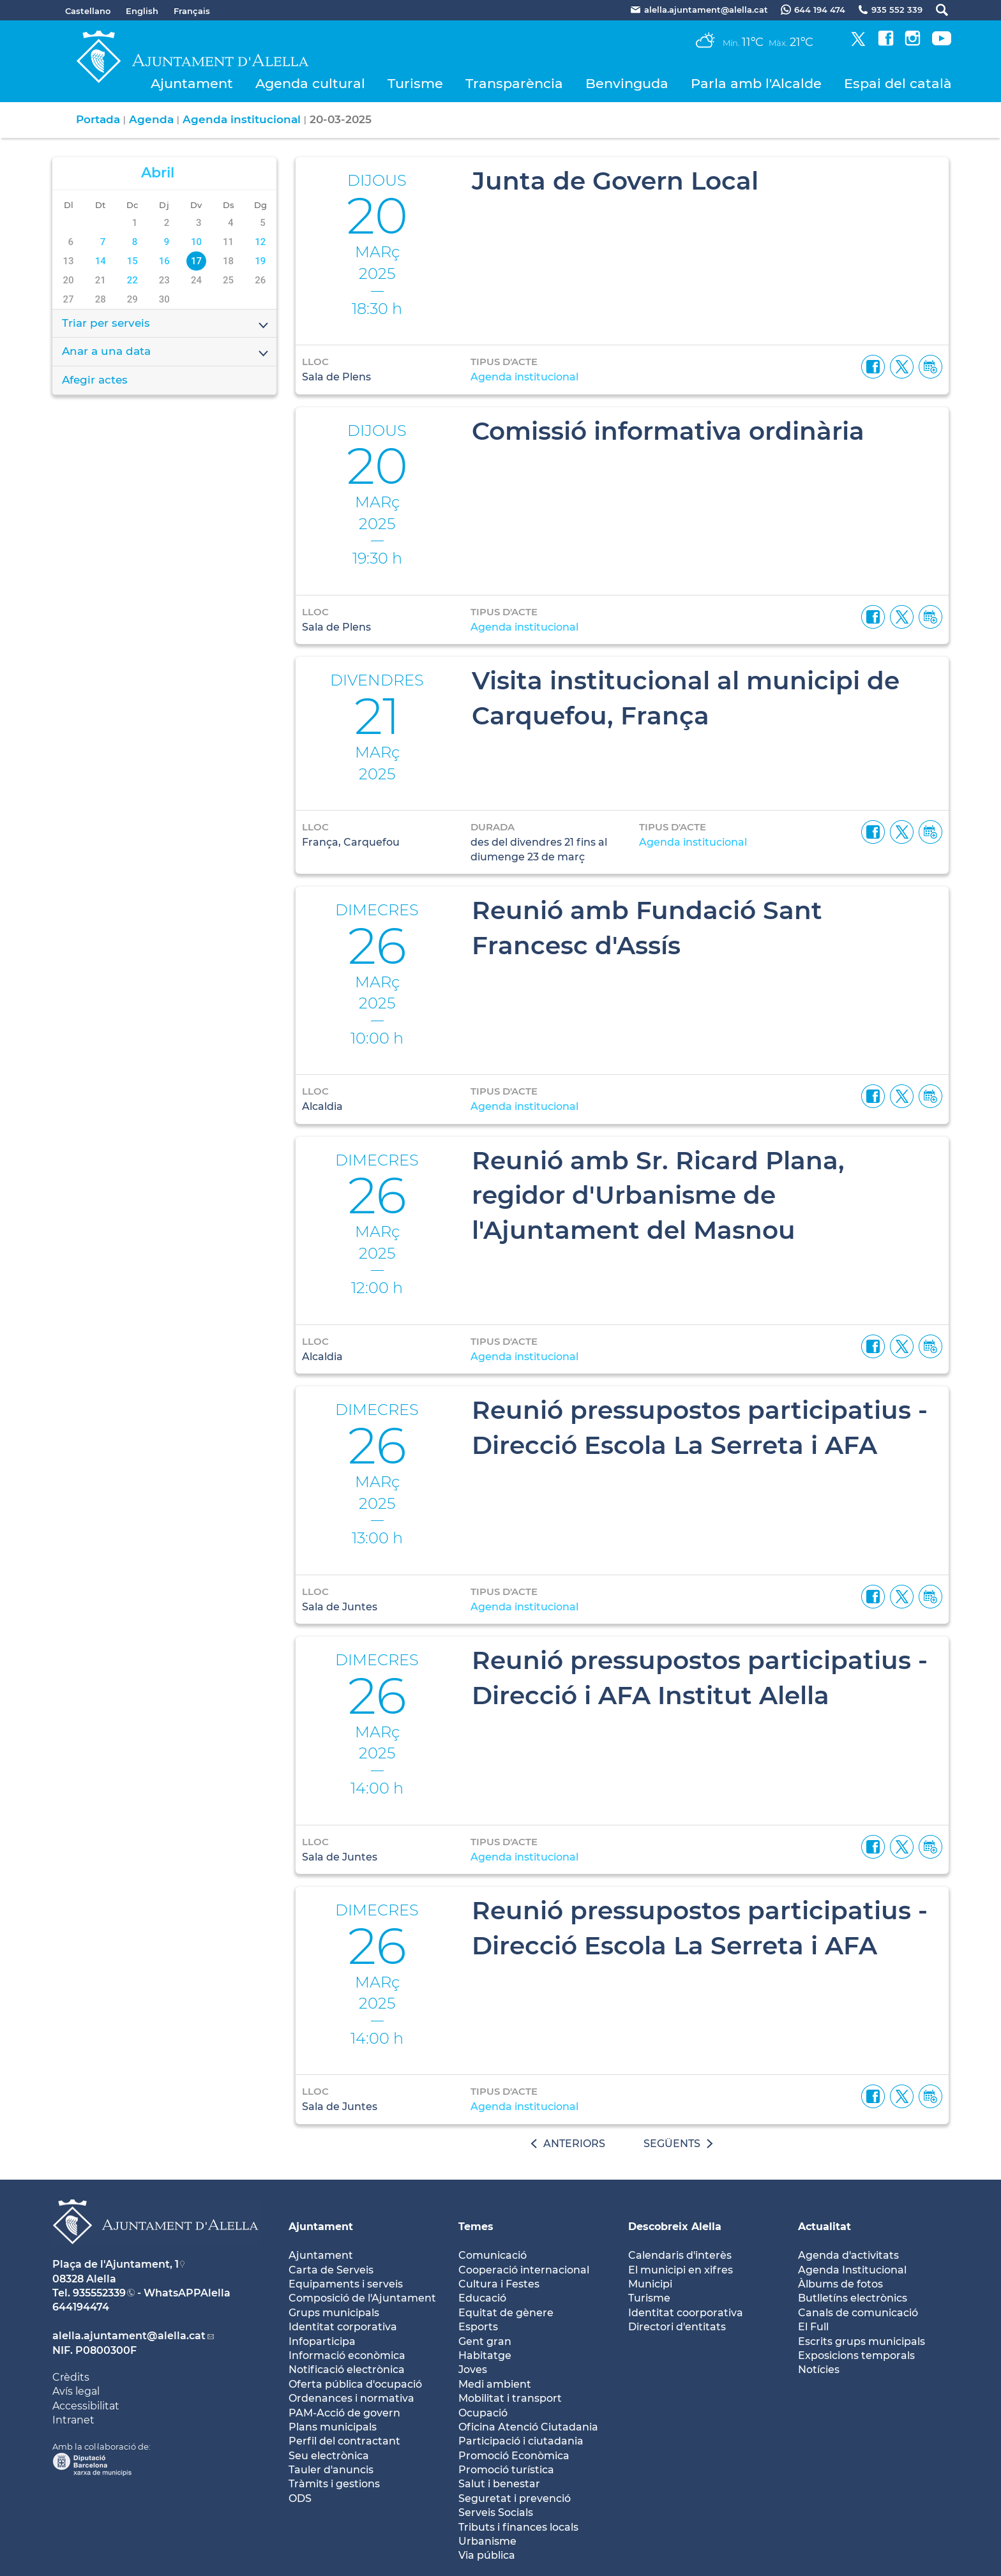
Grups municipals (334, 2313)
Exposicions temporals (856, 2355)
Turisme (415, 83)
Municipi (650, 2284)
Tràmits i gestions (334, 2484)
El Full (813, 2327)
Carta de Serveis (331, 2270)
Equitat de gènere (505, 2313)
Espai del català (898, 83)
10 (196, 242)
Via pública (486, 2555)
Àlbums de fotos (840, 2284)
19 (260, 261)
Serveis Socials (495, 2512)
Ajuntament (192, 83)
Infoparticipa (322, 2341)
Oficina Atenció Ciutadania (528, 2427)
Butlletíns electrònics (852, 2298)
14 (100, 261)
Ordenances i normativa (351, 2398)
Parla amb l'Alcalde (756, 83)
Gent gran (484, 2341)
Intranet (73, 2420)
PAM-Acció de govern (344, 2413)
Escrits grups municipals (861, 2341)
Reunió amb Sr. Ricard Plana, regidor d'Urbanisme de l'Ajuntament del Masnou (658, 1195)
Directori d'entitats (677, 2327)
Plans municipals (333, 2427)
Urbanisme (487, 2541)
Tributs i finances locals (518, 2527)
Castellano (87, 11)
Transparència (514, 83)
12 (260, 242)
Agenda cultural (310, 83)
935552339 (99, 2293)
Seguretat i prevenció (514, 2498)
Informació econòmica (347, 2355)
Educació (482, 2298)
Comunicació (492, 2255)
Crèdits (70, 2377)
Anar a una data (166, 352)
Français (192, 11)
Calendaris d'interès (680, 2255)
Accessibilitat (85, 2406)
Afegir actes (95, 379)
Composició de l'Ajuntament (362, 2298)
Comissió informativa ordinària (668, 431)
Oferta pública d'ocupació (355, 2384)
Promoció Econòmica (513, 2456)
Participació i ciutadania (520, 2441)
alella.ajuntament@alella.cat (129, 2336)
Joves (472, 2369)
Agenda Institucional (852, 2270)
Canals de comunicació (858, 2313)
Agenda (151, 119)
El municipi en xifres (680, 2270)
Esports (478, 2327)
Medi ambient (494, 2384)
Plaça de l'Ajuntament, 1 (115, 2264)
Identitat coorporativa (685, 2313)
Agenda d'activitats (848, 2255)
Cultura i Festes (498, 2284)
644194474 (80, 2307)
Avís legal (76, 2391)
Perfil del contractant (344, 2441)
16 (164, 261)
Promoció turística (506, 2470)
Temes (475, 2226)
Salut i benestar (499, 2484)
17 (196, 261)
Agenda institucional (242, 119)
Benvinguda (626, 83)
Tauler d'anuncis (331, 2470)
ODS (300, 2498)
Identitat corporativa (343, 2327)
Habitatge (484, 2355)
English (142, 11)
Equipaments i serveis (346, 2284)
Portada (98, 119)
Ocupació (483, 2413)
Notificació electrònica (347, 2369)
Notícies (818, 2369)
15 (132, 261)
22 (132, 280)
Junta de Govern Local (615, 180)
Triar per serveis (166, 324)
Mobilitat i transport (510, 2398)
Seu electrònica (329, 2456)
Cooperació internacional (523, 2270)
